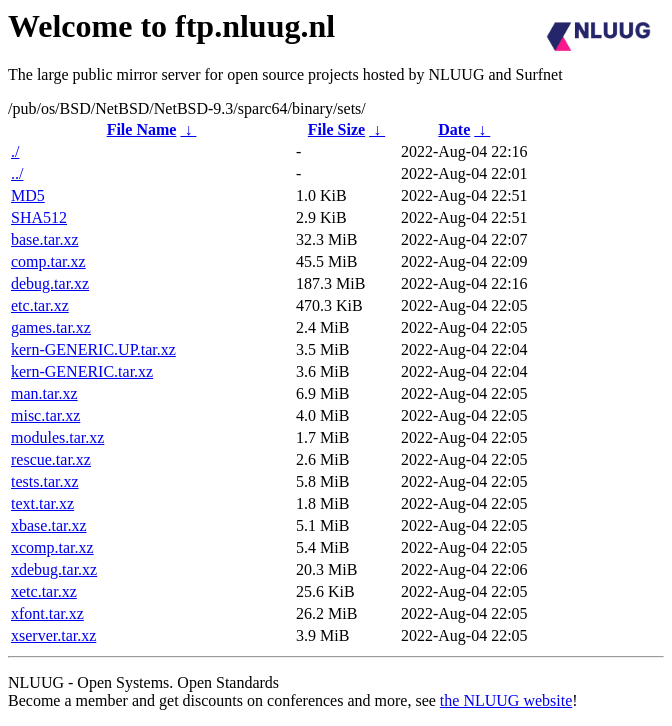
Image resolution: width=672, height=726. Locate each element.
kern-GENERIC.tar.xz (82, 371)
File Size (336, 129)
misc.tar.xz (45, 415)
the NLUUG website (506, 700)
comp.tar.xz (48, 261)
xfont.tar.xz (47, 613)
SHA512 (39, 217)
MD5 (28, 195)
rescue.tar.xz (51, 459)
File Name (142, 129)
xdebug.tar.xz (54, 569)
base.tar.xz (45, 239)
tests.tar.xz (45, 481)
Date (454, 129)
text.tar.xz (42, 503)
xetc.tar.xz (44, 591)
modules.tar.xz (57, 437)
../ (17, 173)
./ (15, 151)
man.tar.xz (44, 393)
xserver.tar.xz (53, 635)
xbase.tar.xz (49, 525)
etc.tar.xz (40, 305)
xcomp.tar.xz (52, 547)
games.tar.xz (51, 327)
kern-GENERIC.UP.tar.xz (93, 349)
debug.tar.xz (50, 283)
